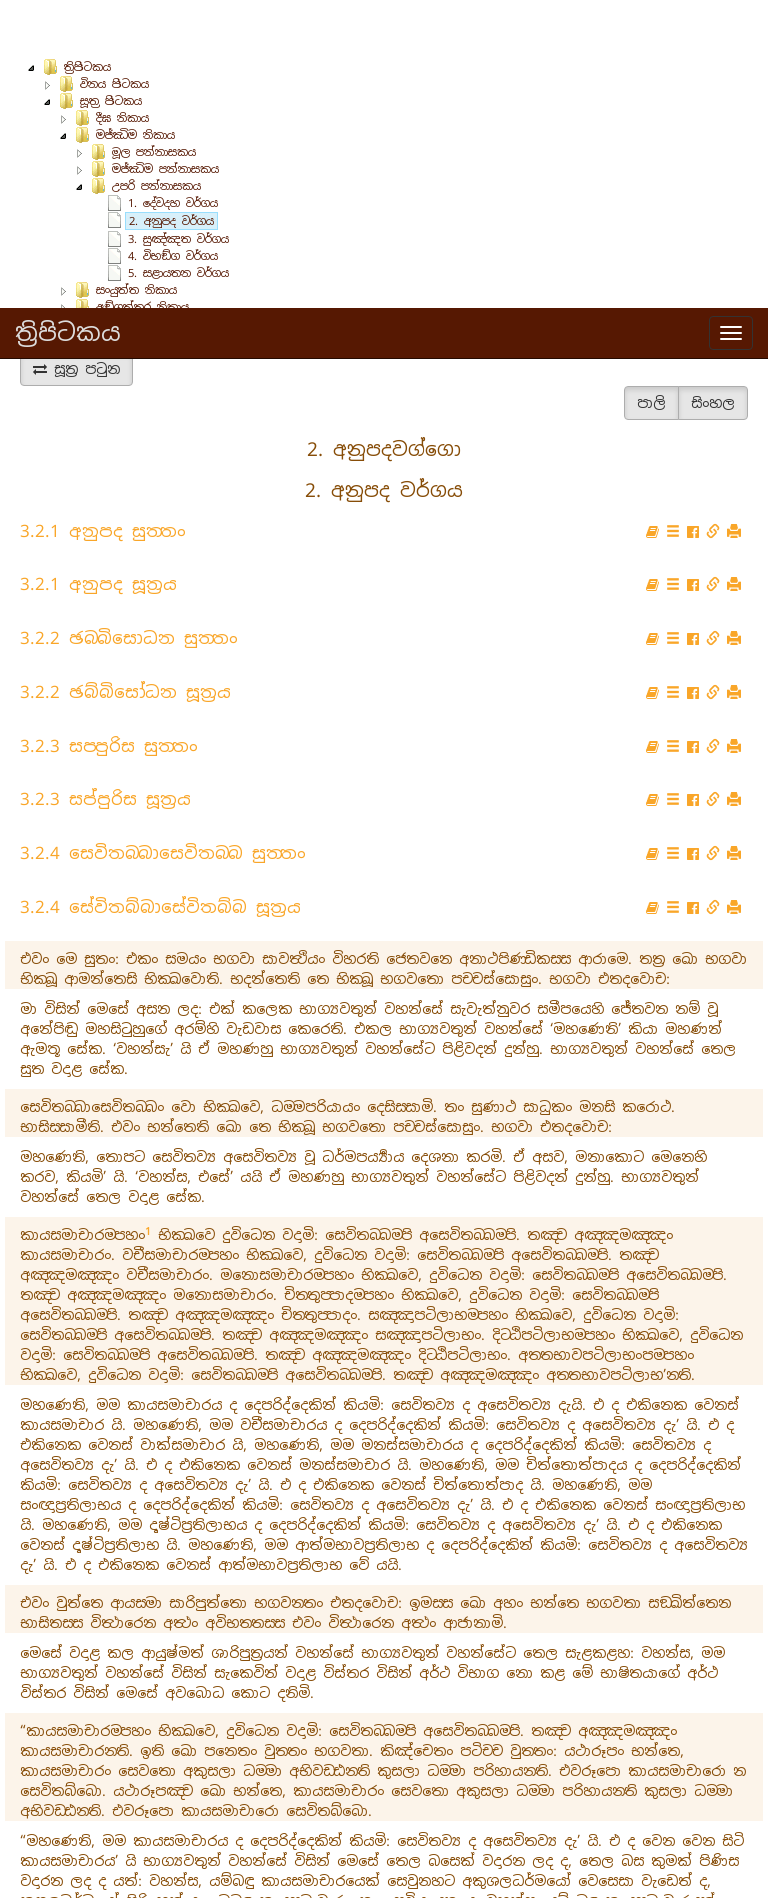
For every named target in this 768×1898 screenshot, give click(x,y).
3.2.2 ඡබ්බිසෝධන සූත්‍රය (125, 638)
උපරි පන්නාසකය (156, 132)
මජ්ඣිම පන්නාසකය (165, 115)
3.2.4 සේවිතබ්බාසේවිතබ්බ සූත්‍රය (160, 853)
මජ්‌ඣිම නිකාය (135, 81)
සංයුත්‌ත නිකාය (136, 236)
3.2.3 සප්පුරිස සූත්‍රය (105, 745)
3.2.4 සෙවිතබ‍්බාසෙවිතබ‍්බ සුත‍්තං (163, 799)
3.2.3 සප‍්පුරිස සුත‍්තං (109, 692)
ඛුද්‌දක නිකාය (131, 270)
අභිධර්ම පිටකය (123, 287)
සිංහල (713, 349)
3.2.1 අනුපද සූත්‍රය (98, 530)
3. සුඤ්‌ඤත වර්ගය (178, 185)
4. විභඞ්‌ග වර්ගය (173, 202)
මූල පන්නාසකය (154, 98)
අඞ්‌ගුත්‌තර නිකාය (142, 253)
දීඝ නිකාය (122, 64)
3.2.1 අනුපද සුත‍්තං (103, 477)
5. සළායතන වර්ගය (178, 219)
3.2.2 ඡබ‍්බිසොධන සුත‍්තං (129, 584)
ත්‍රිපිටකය (68, 24)
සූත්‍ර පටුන (76, 315)
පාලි (651, 349)
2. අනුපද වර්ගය (171, 167)
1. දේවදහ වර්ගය (173, 149)
